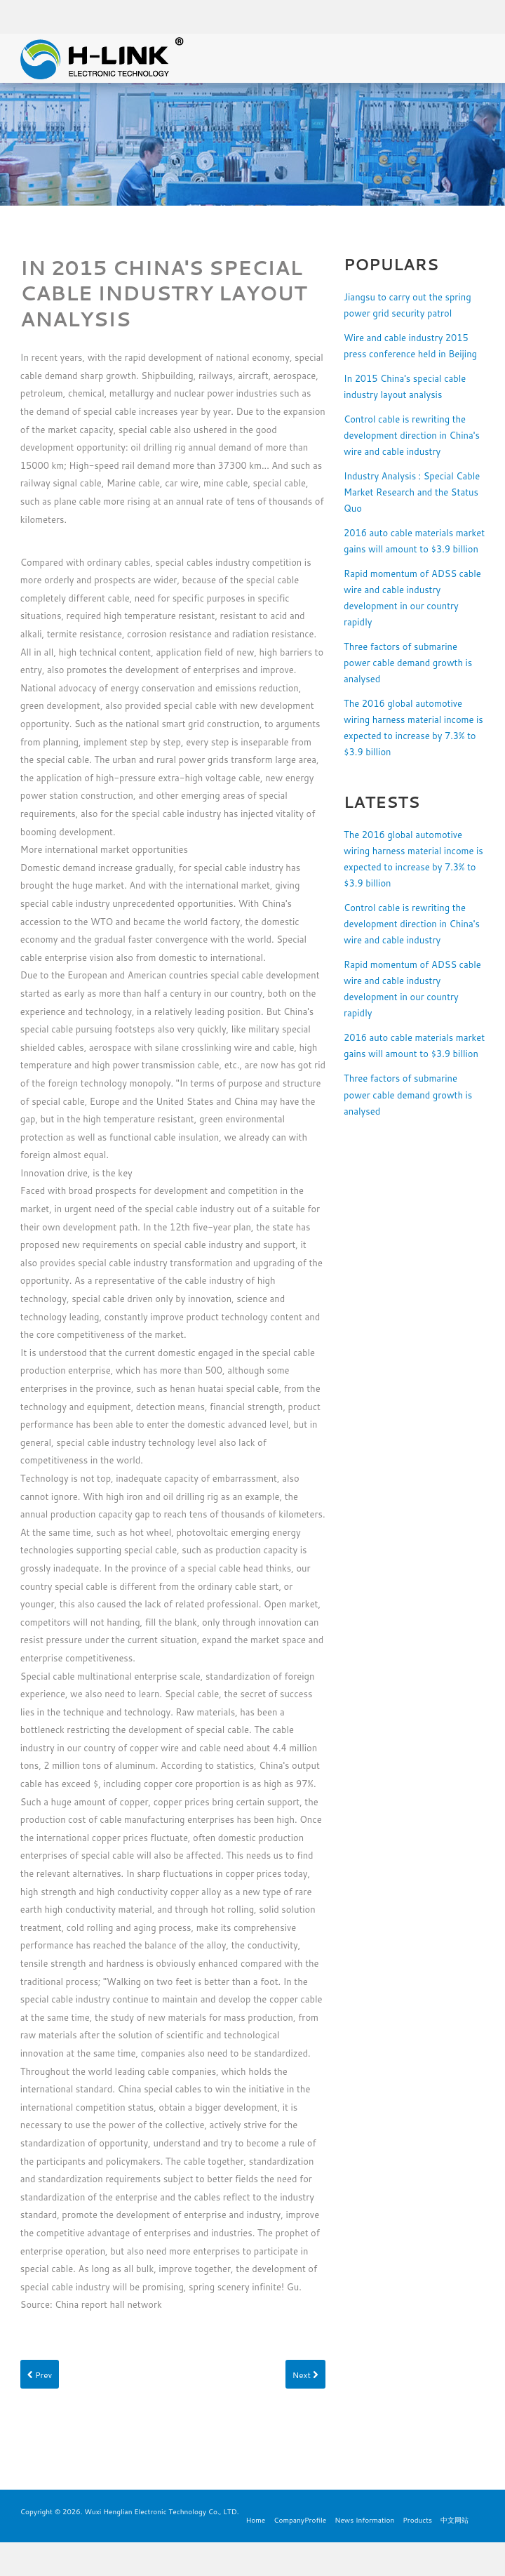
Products (417, 2520)
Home (255, 2520)
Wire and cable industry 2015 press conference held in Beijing (410, 345)
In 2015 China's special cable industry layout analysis (405, 386)
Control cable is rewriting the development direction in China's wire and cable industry (412, 435)
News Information (364, 2520)
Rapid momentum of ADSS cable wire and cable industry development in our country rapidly (412, 597)
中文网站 (454, 2520)
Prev (39, 2375)
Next (305, 2375)
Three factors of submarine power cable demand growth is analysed (408, 662)
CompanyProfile (300, 2520)
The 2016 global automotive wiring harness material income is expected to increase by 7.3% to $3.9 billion (413, 727)
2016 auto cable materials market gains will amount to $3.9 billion (414, 540)
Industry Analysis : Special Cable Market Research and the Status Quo (412, 492)
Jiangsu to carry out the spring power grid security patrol (407, 305)
